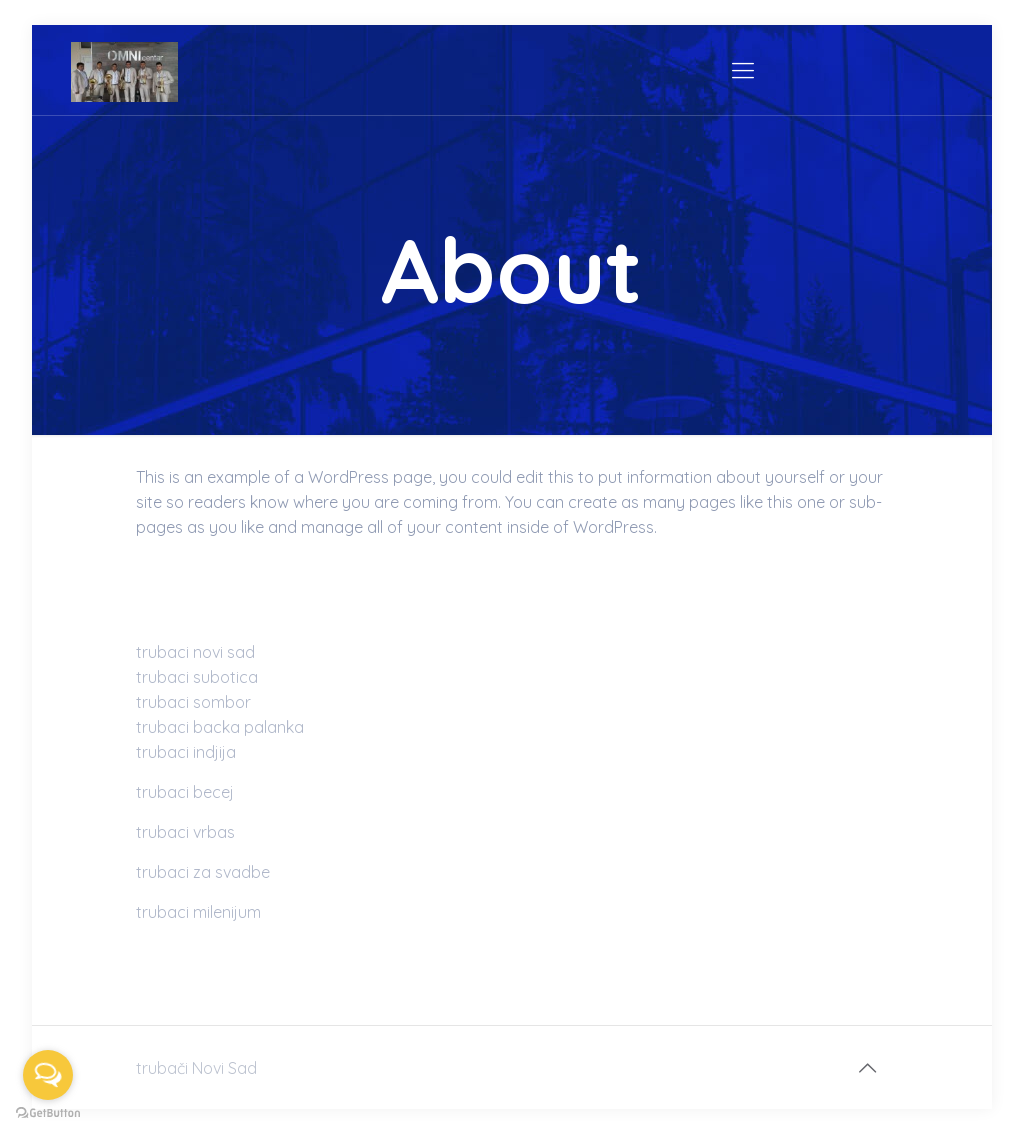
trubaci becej (185, 792)
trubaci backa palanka (220, 727)
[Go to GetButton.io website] (48, 1113)
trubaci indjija (186, 752)
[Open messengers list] (48, 1075)
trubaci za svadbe (203, 872)
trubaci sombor (193, 702)
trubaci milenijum (198, 912)
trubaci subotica (197, 677)
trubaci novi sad (195, 652)
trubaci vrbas (185, 832)
